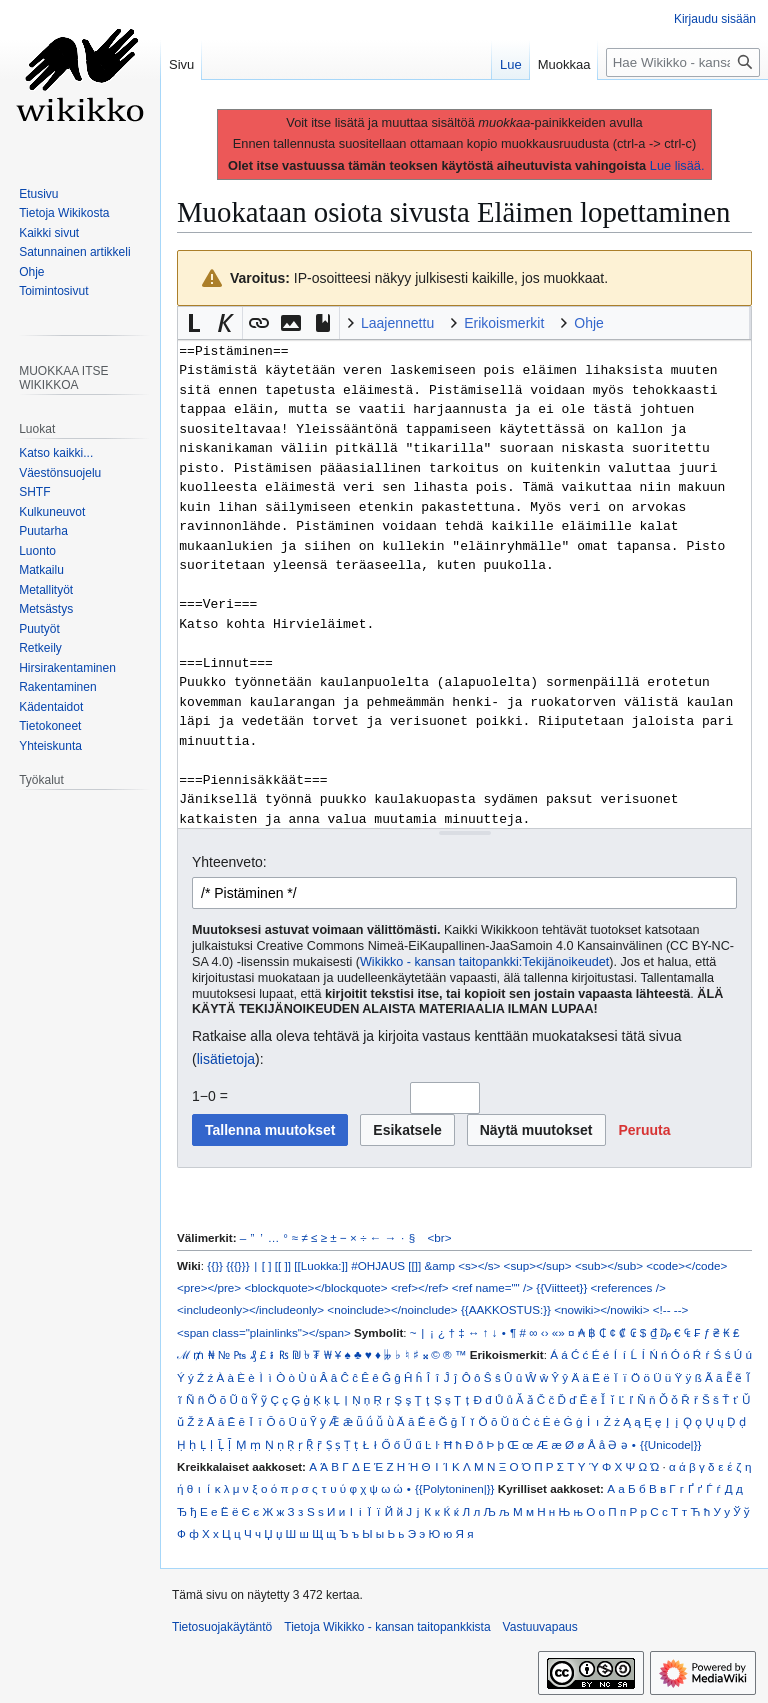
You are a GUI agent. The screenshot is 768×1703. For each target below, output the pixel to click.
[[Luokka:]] (321, 1265)
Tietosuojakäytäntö (222, 1627)
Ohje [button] (589, 323)
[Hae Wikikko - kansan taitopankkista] (683, 62)
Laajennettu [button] (397, 323)
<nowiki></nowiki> (601, 1309)
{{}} (215, 1265)
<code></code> (686, 1265)
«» (558, 1332)
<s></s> (479, 1265)
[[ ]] (283, 1265)
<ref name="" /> (492, 1287)
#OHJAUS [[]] (386, 1265)
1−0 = (210, 1096)
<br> (440, 1237)
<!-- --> (671, 1309)
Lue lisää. (677, 165)
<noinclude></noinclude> (392, 1309)
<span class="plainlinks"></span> (264, 1332)
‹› (545, 1332)
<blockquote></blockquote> (315, 1287)
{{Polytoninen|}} (455, 1488)
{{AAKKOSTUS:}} (506, 1309)
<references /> (628, 1287)
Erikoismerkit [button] (504, 323)
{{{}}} (237, 1265)
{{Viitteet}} (561, 1287)
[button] (194, 323)
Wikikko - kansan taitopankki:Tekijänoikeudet (484, 962)
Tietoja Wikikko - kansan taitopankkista (387, 1627)
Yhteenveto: (229, 862)
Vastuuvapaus (540, 1627)
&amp (440, 1265)
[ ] (267, 1265)
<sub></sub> (609, 1265)
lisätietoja (226, 1059)
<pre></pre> (209, 1287)
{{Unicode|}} (670, 1444)
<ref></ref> (420, 1287)
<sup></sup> (538, 1265)
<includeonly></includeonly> (250, 1309)
